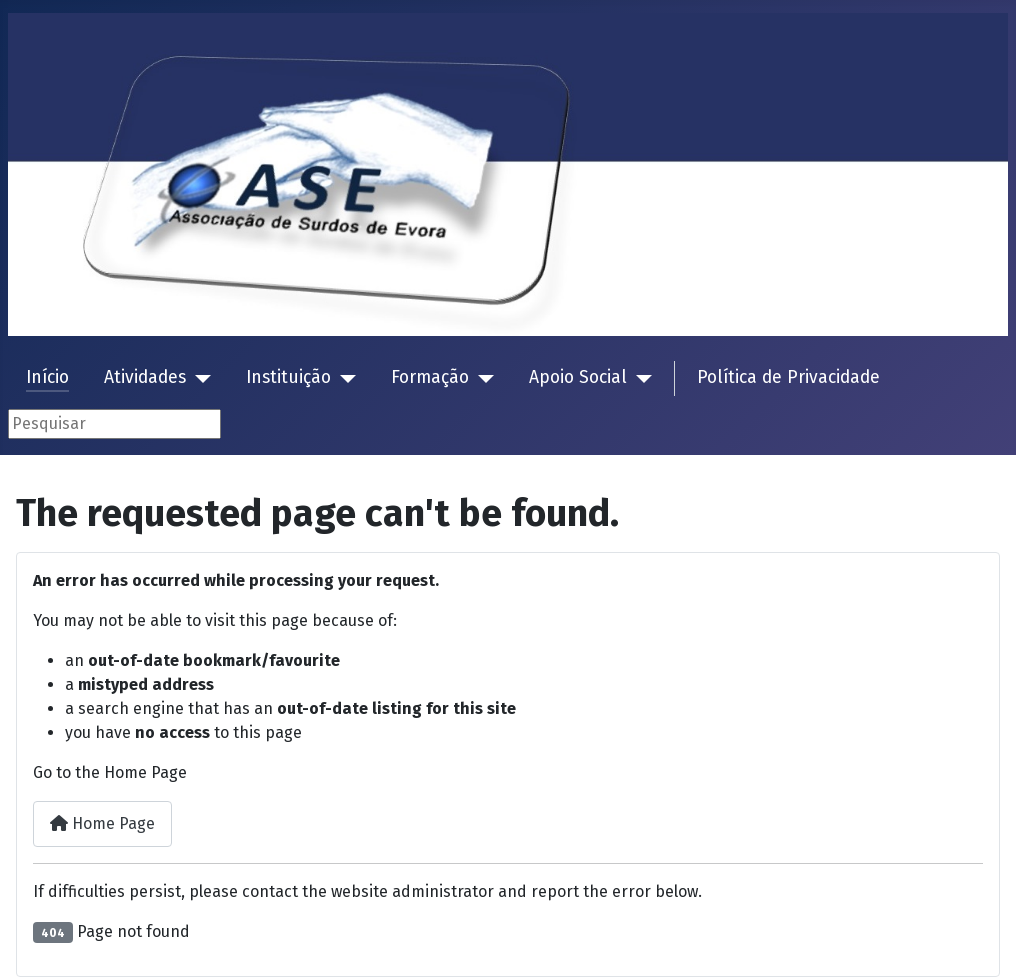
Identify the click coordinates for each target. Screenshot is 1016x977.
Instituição (288, 377)
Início (47, 377)
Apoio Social (578, 377)
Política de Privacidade (788, 377)
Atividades (145, 377)
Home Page (102, 823)
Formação (430, 377)
